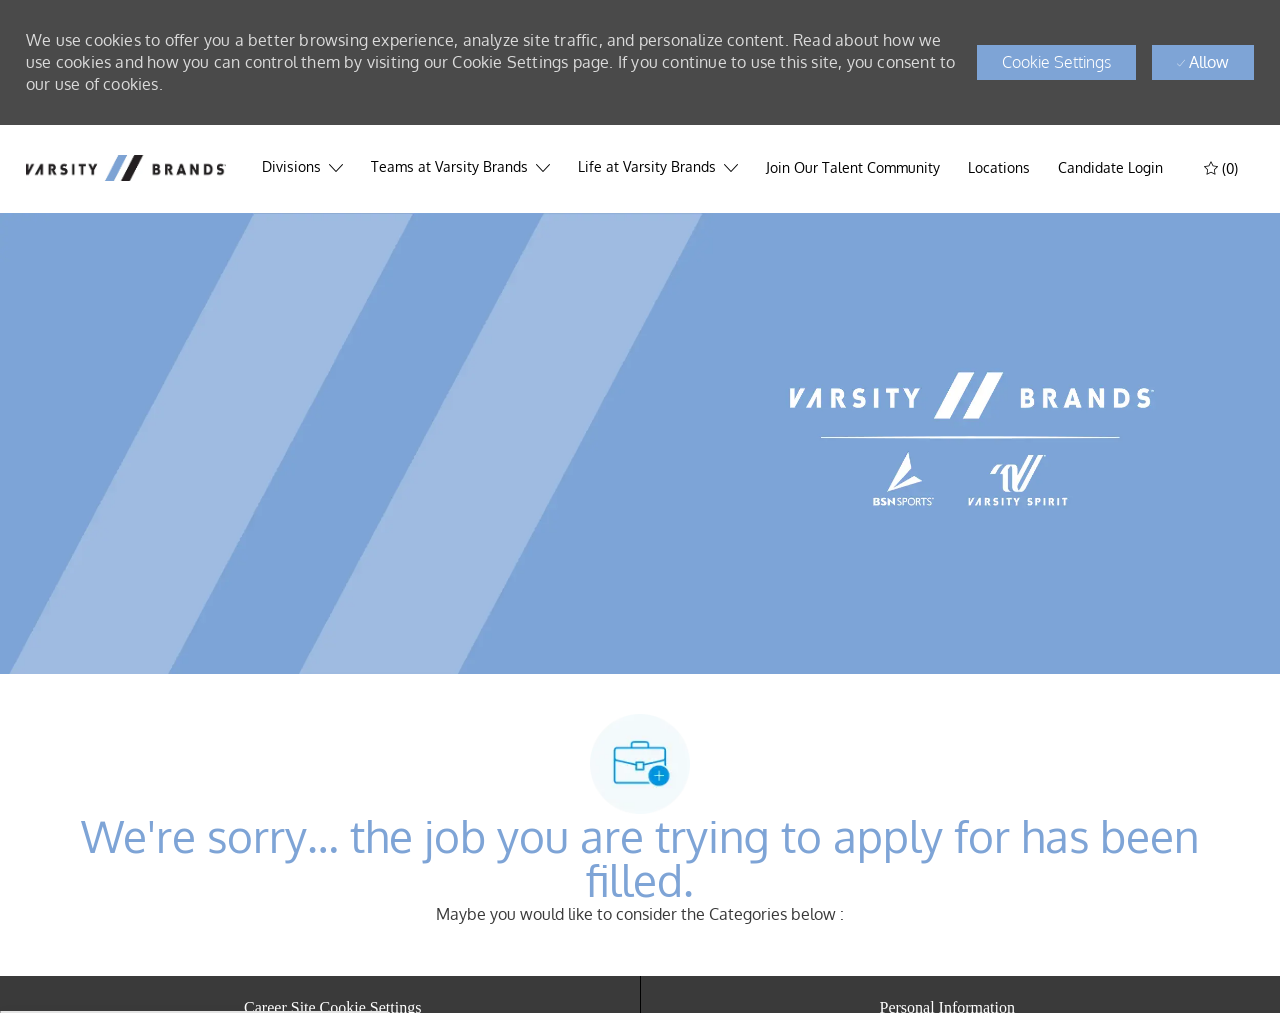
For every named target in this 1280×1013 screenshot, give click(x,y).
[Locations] (999, 168)
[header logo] (126, 167)
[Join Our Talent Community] (853, 168)
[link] (1110, 168)
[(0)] (1223, 167)
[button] (1056, 62)
